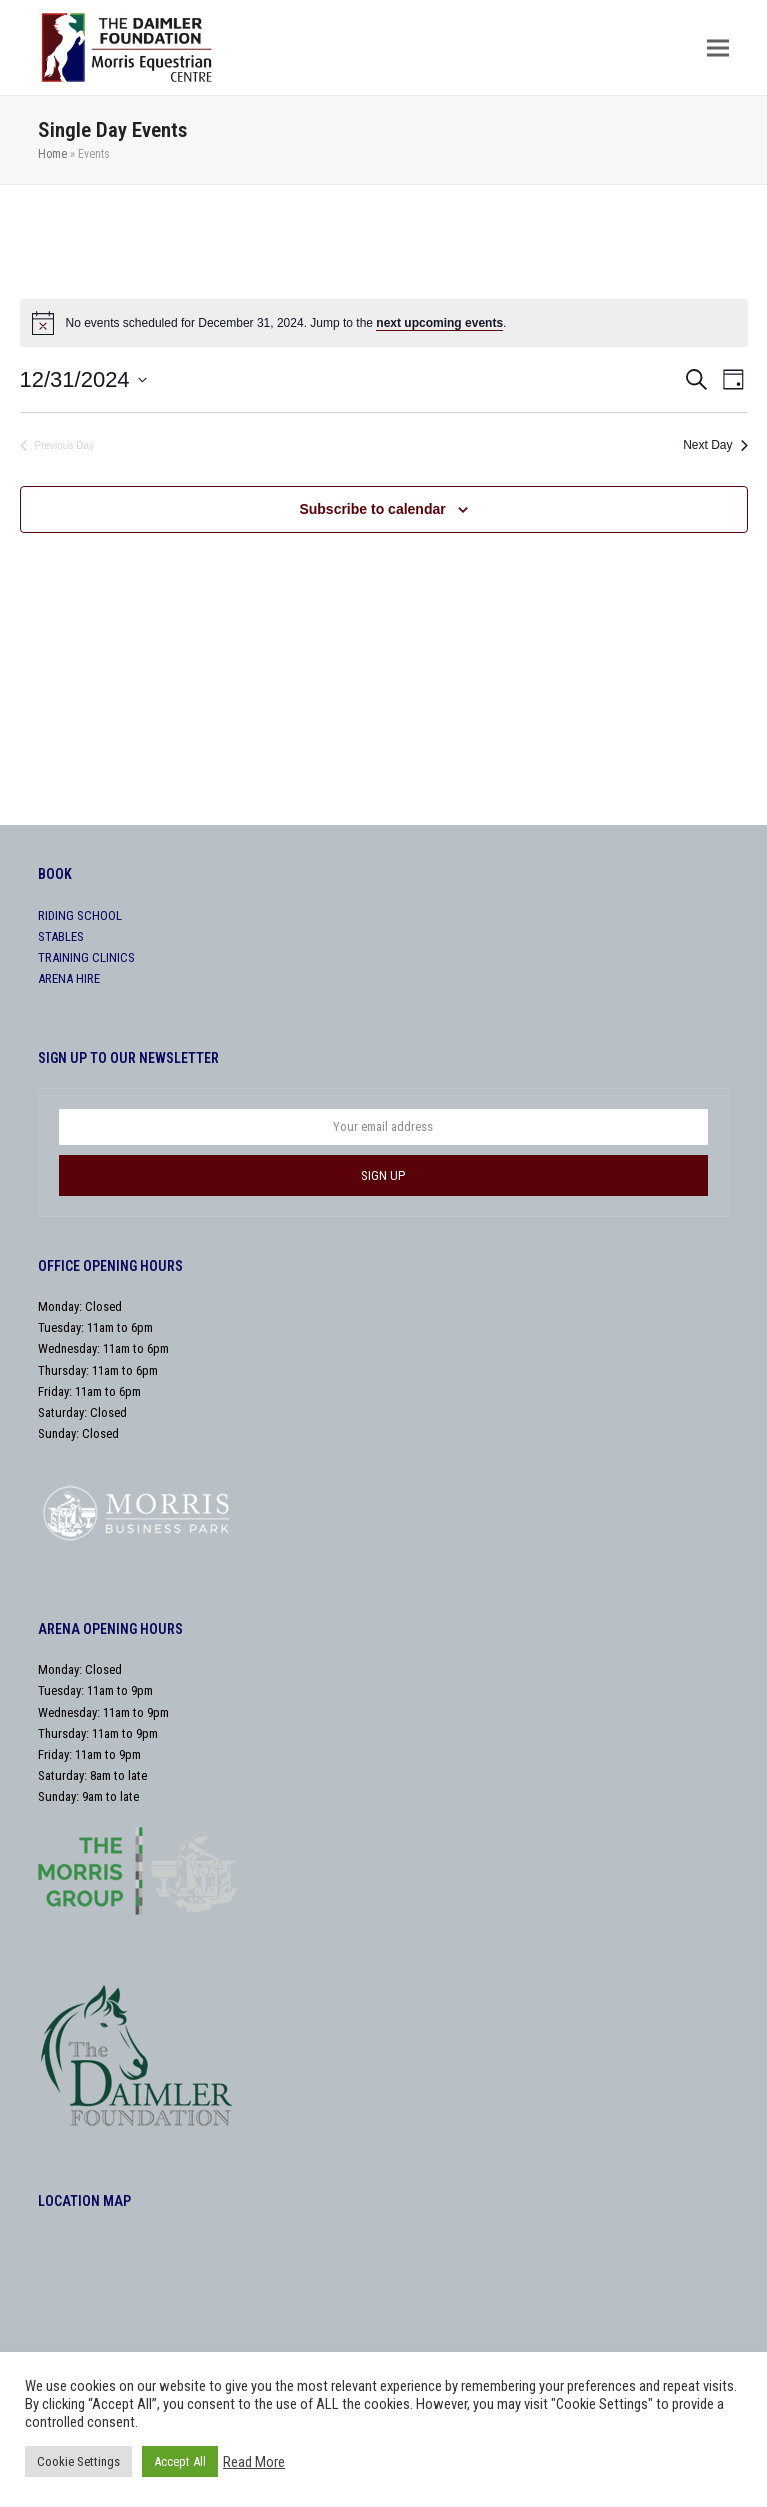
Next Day (715, 445)
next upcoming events (439, 323)
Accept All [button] (180, 2461)
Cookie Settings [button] (78, 2461)
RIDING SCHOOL (80, 915)
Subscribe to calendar (372, 509)
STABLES (61, 936)
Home (52, 154)
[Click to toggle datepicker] (83, 379)
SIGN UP (383, 1175)
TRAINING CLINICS (86, 957)
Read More (254, 2462)
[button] (718, 47)
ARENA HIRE (69, 978)
